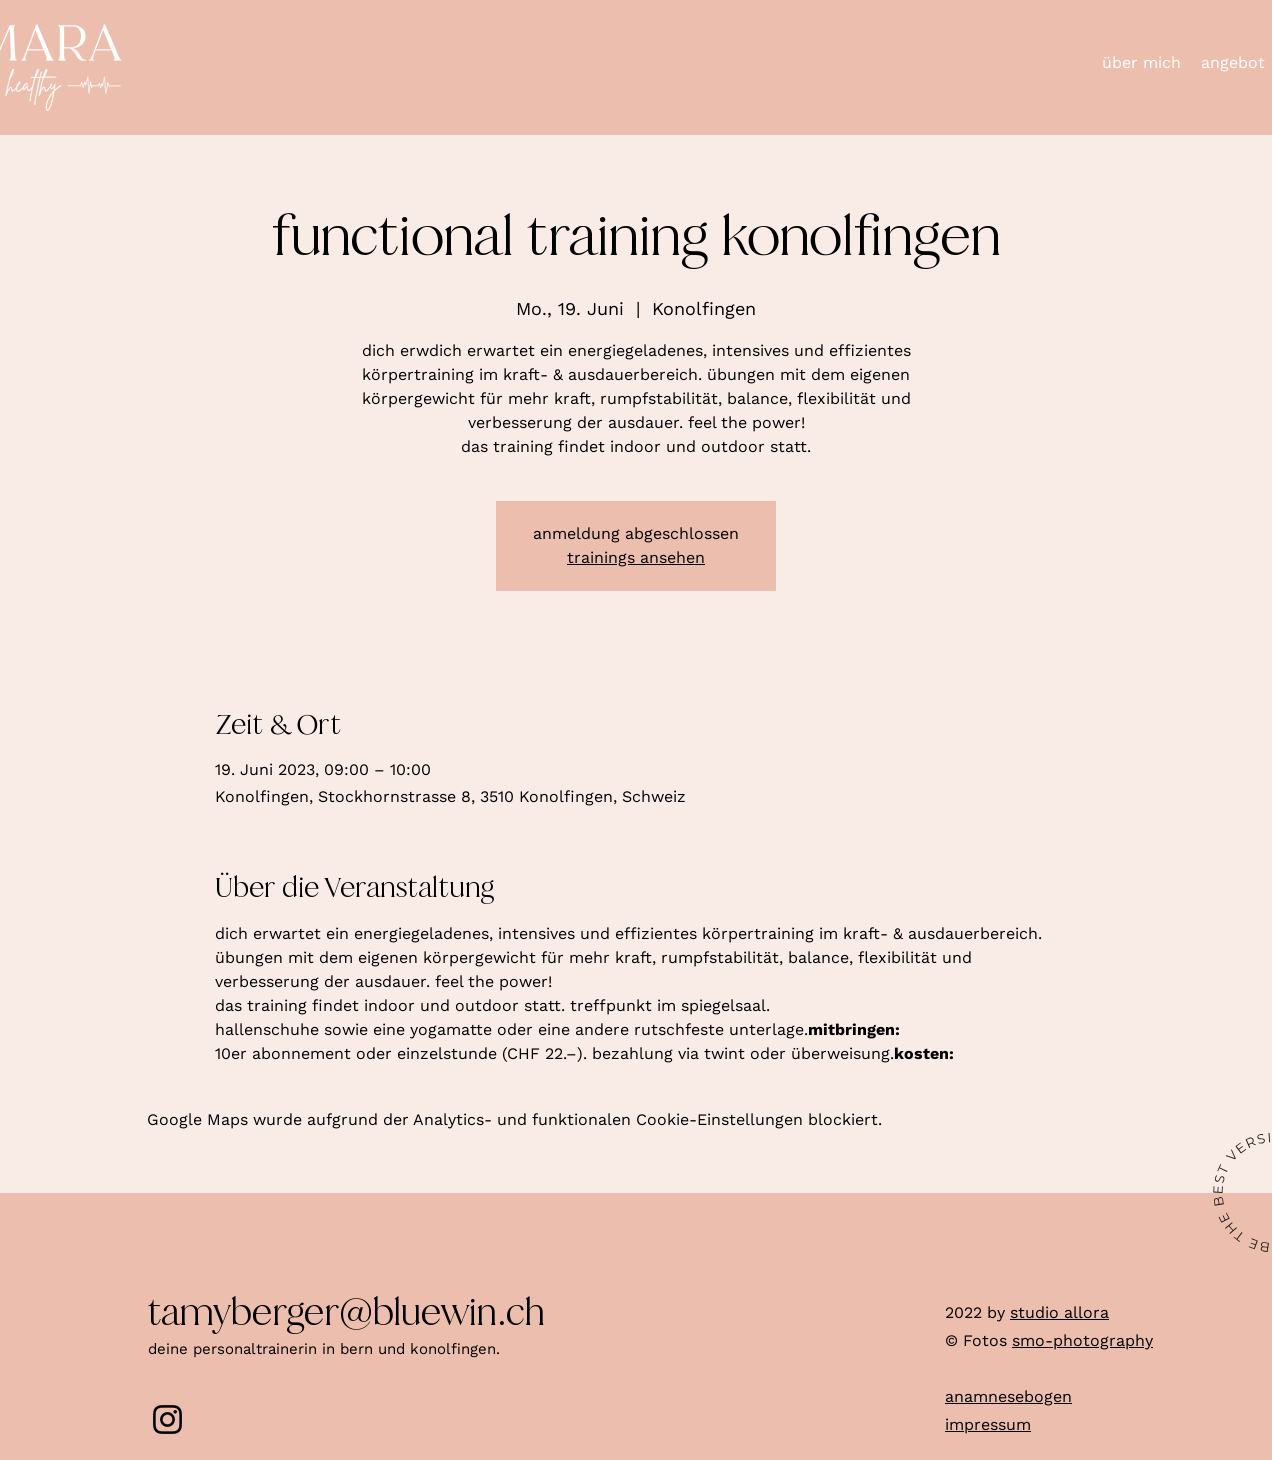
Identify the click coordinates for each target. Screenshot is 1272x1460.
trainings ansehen (636, 557)
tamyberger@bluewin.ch (346, 1312)
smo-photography (1082, 1340)
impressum (988, 1424)
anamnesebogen (1008, 1396)
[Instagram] (167, 1419)
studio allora (1059, 1312)
